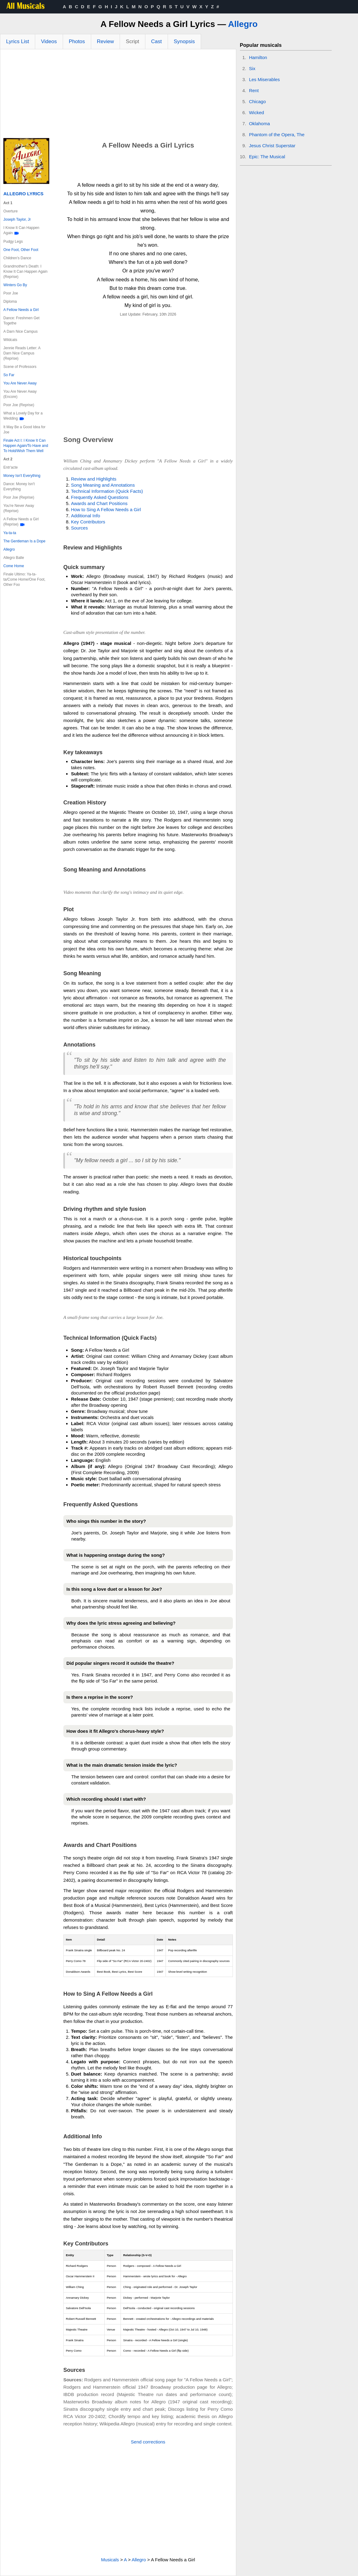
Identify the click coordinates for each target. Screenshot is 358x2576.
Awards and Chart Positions (99, 503)
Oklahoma (259, 123)
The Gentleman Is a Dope (24, 541)
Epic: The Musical (267, 156)
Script (132, 41)
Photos (77, 41)
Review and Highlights (93, 478)
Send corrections (148, 2441)
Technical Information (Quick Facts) (107, 491)
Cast (156, 41)
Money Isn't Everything (21, 476)
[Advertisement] (118, 95)
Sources (79, 527)
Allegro (242, 24)
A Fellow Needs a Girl (21, 310)
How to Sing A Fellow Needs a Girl (106, 509)
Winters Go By (15, 285)
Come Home (13, 566)
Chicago (257, 101)
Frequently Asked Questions (100, 497)
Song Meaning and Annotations (103, 485)
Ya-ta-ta (9, 533)
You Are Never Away (20, 383)
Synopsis (184, 41)
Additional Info (85, 515)
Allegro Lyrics (23, 193)
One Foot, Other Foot (20, 250)
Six (252, 68)
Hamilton (258, 57)
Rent (254, 90)
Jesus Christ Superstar (272, 145)
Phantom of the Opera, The (277, 134)
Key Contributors (88, 521)
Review (105, 41)
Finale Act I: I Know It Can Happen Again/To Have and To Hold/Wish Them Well (25, 445)
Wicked (256, 112)
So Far (8, 375)
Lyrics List (17, 41)
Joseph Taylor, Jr (17, 219)
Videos (49, 41)
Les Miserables (264, 79)
